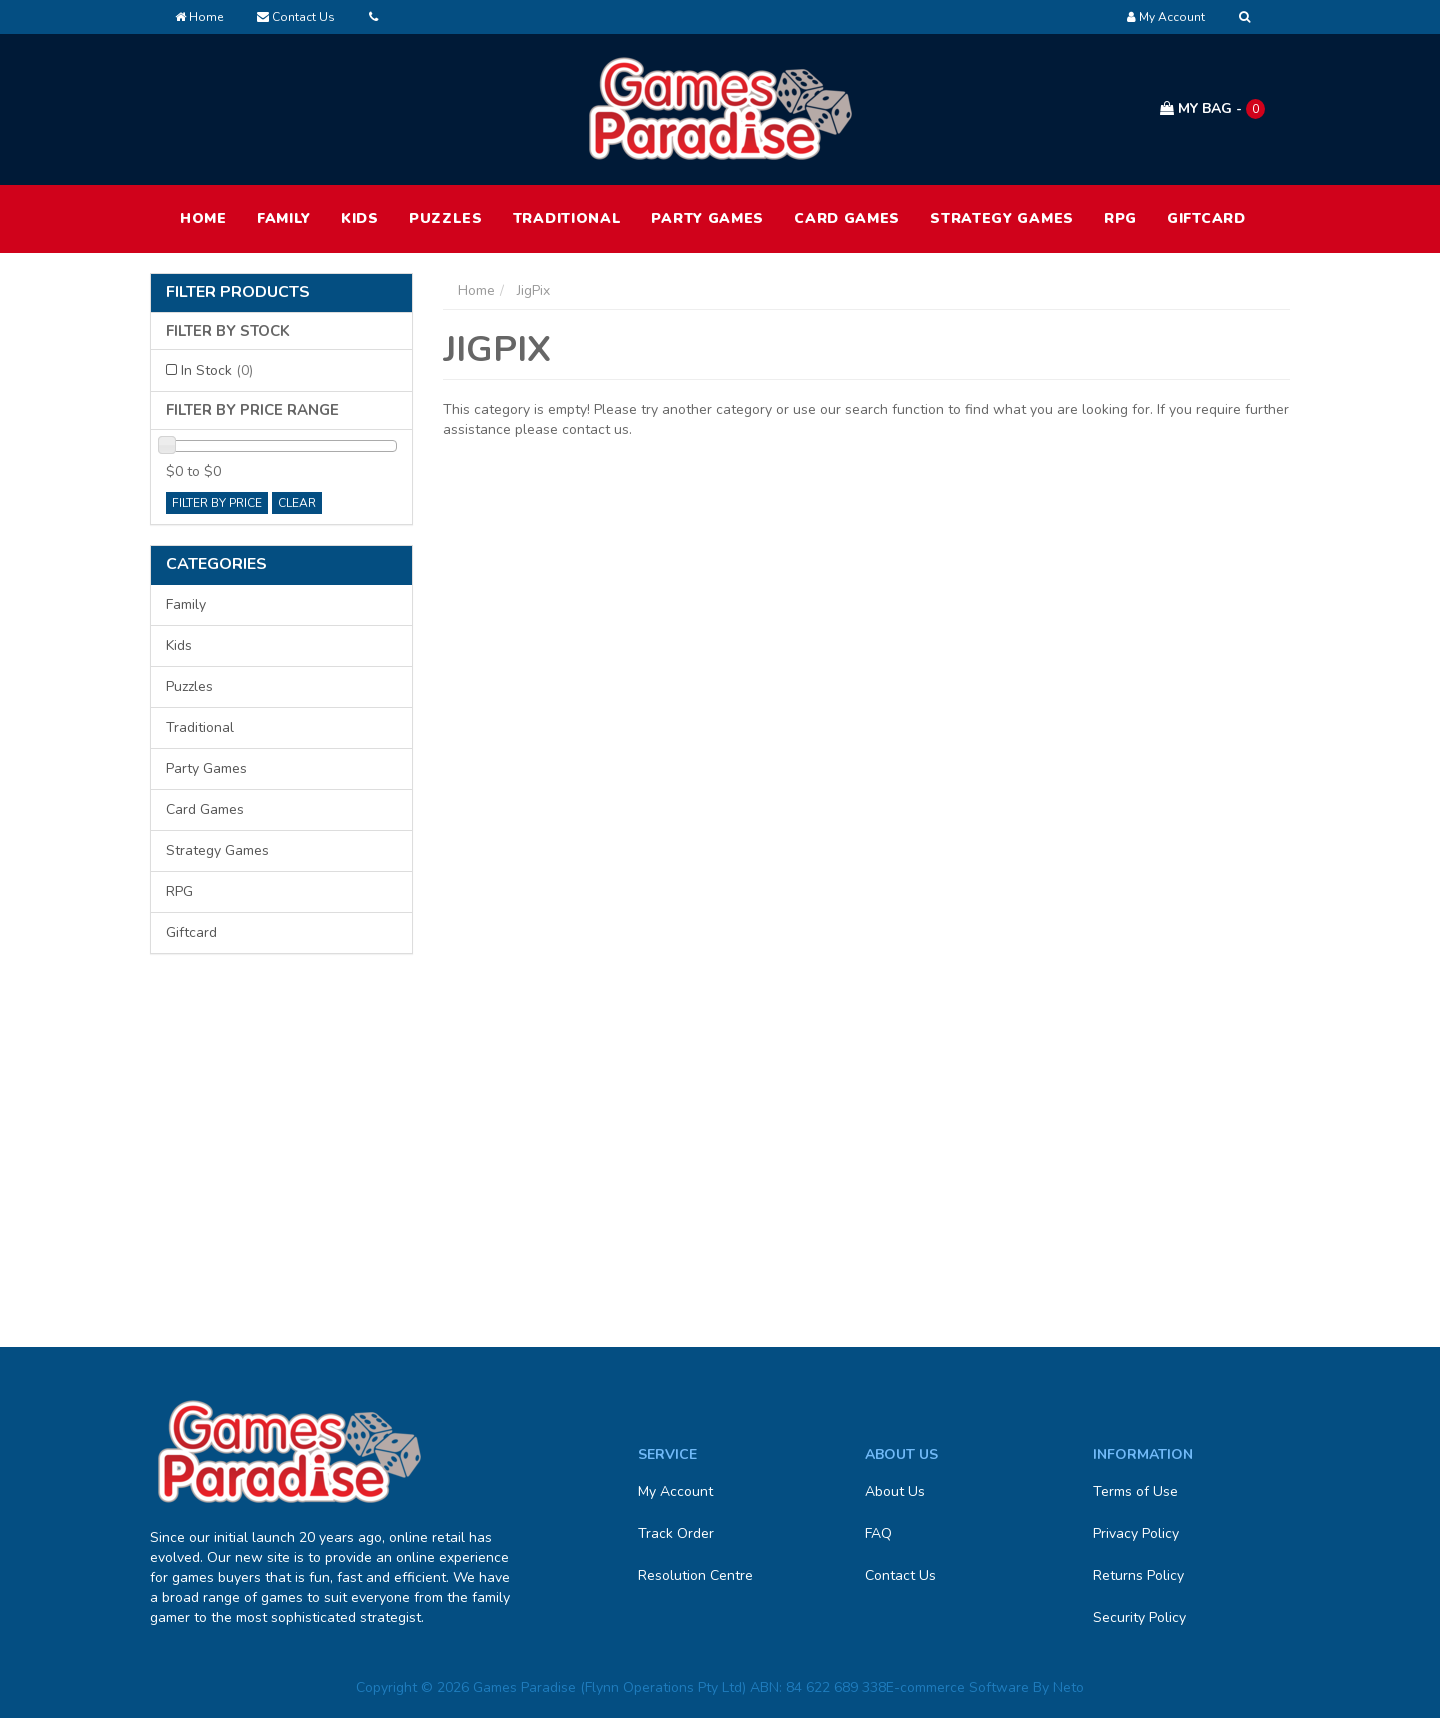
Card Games (847, 218)
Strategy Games (1002, 218)
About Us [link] (895, 1491)
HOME (203, 218)
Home (199, 17)
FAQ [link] (878, 1533)
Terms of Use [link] (1135, 1491)
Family (284, 218)
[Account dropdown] (1166, 17)
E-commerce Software (957, 1687)
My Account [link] (675, 1491)
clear (297, 503)
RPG (1120, 218)
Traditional (567, 218)
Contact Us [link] (900, 1575)
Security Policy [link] (1139, 1617)
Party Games (707, 218)
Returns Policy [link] (1138, 1575)
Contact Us (296, 17)
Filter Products (238, 293)
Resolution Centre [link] (695, 1575)
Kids (360, 218)
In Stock (217, 370)
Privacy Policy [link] (1136, 1533)
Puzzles (446, 218)
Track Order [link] (676, 1533)
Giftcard (1206, 218)
